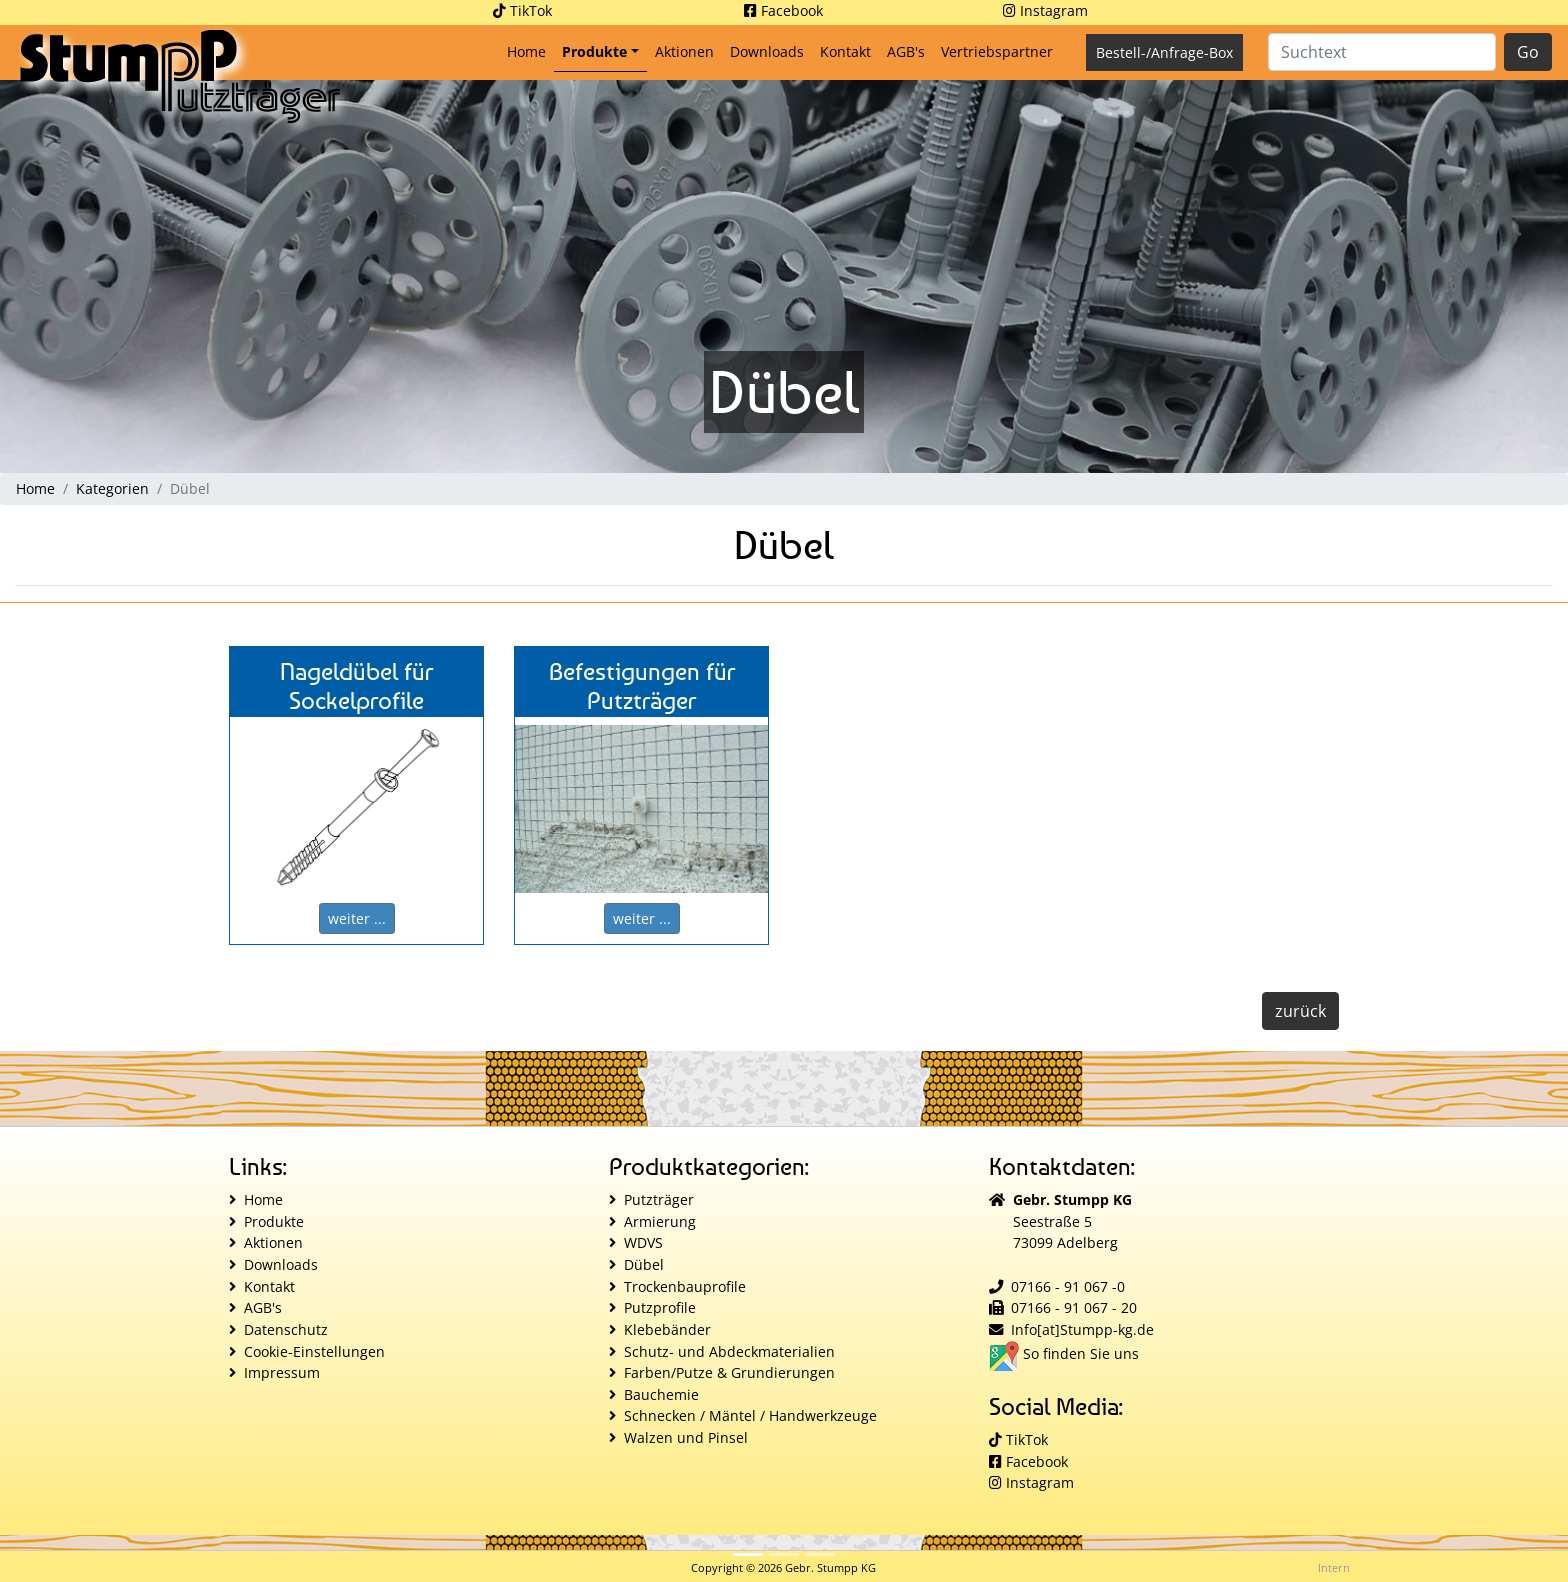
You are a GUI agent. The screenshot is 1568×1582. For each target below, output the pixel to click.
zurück (1300, 1011)
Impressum (282, 1372)
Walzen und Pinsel (686, 1437)
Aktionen (684, 51)
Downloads (767, 51)
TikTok (522, 10)
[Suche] (1382, 52)
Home (530, 50)
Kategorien (112, 488)
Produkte (594, 51)
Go (1528, 52)
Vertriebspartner (997, 51)
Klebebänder (667, 1329)
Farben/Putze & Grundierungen (729, 1372)
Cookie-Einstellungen (314, 1351)
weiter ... (357, 918)
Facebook (783, 10)
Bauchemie (661, 1394)
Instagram (1045, 10)
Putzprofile (660, 1307)
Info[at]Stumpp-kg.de (1082, 1329)
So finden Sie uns (1064, 1353)
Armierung (660, 1221)
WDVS (643, 1242)
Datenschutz (286, 1329)
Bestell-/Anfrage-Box (1164, 52)
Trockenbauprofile (685, 1286)
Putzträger (659, 1199)
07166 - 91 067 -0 (1068, 1286)
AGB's (906, 51)
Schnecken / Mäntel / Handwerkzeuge (750, 1415)
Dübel (644, 1264)
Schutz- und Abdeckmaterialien (729, 1351)
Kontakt (845, 51)
